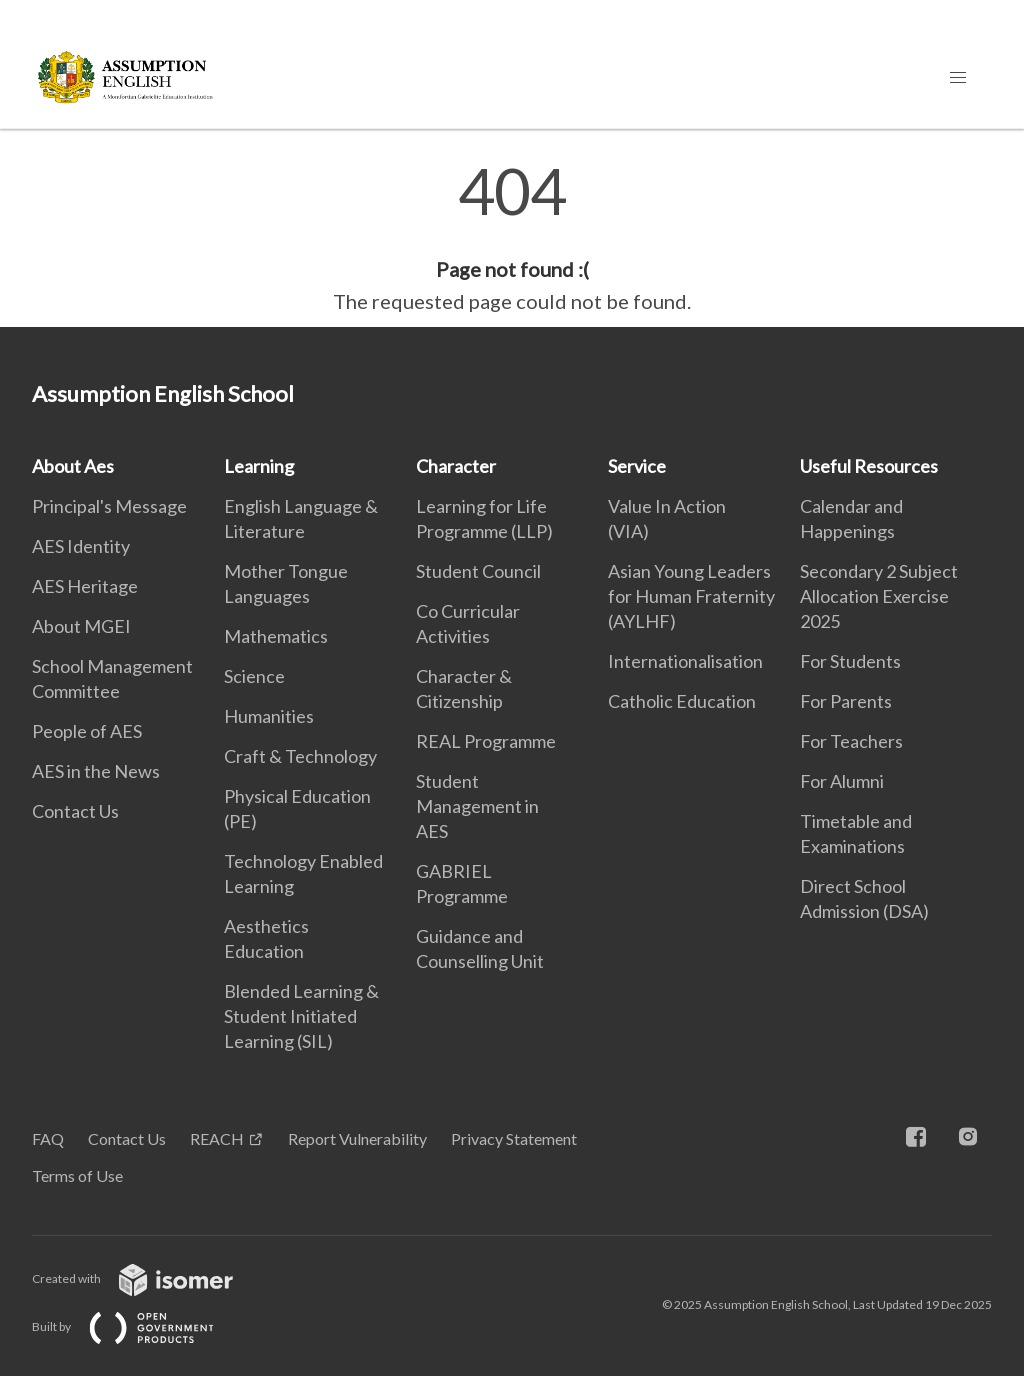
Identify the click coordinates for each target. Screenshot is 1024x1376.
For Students (850, 661)
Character (456, 466)
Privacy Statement (514, 1138)
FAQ (48, 1138)
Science (254, 676)
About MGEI (81, 626)
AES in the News (96, 771)
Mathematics (276, 636)
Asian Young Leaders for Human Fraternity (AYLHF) (691, 596)
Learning (259, 466)
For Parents (846, 701)
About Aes (73, 466)
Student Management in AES (477, 806)
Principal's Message (109, 506)
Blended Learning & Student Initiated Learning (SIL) (301, 1016)
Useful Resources (869, 466)
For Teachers (851, 741)
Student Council (478, 571)
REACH (217, 1138)
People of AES (87, 731)
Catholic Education (682, 701)
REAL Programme (486, 741)
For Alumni (842, 781)
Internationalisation (685, 661)
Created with (148, 1278)
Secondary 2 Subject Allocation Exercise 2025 (879, 596)
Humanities (269, 716)
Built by (139, 1326)
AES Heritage (85, 586)
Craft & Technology (300, 756)
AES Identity (81, 546)
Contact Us (75, 811)
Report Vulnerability (357, 1138)
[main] (512, 238)
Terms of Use (77, 1175)
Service (637, 466)
